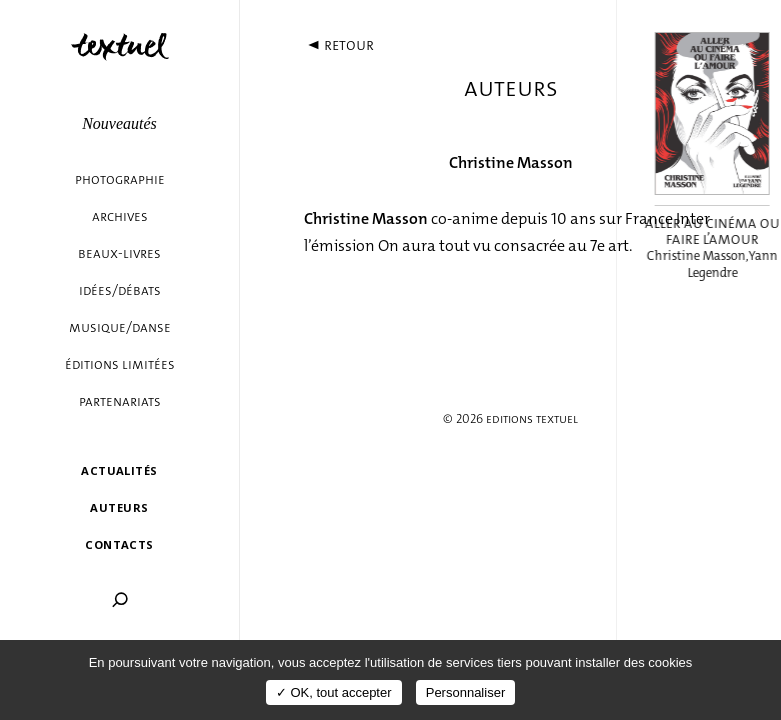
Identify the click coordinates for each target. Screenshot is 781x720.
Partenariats (120, 401)
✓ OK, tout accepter (334, 692)
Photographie (120, 179)
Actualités (119, 470)
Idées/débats (120, 290)
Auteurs (119, 507)
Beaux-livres (119, 253)
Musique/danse (120, 327)
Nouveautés (119, 123)
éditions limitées (120, 364)
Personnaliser (466, 692)
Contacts (119, 544)
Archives (120, 216)
